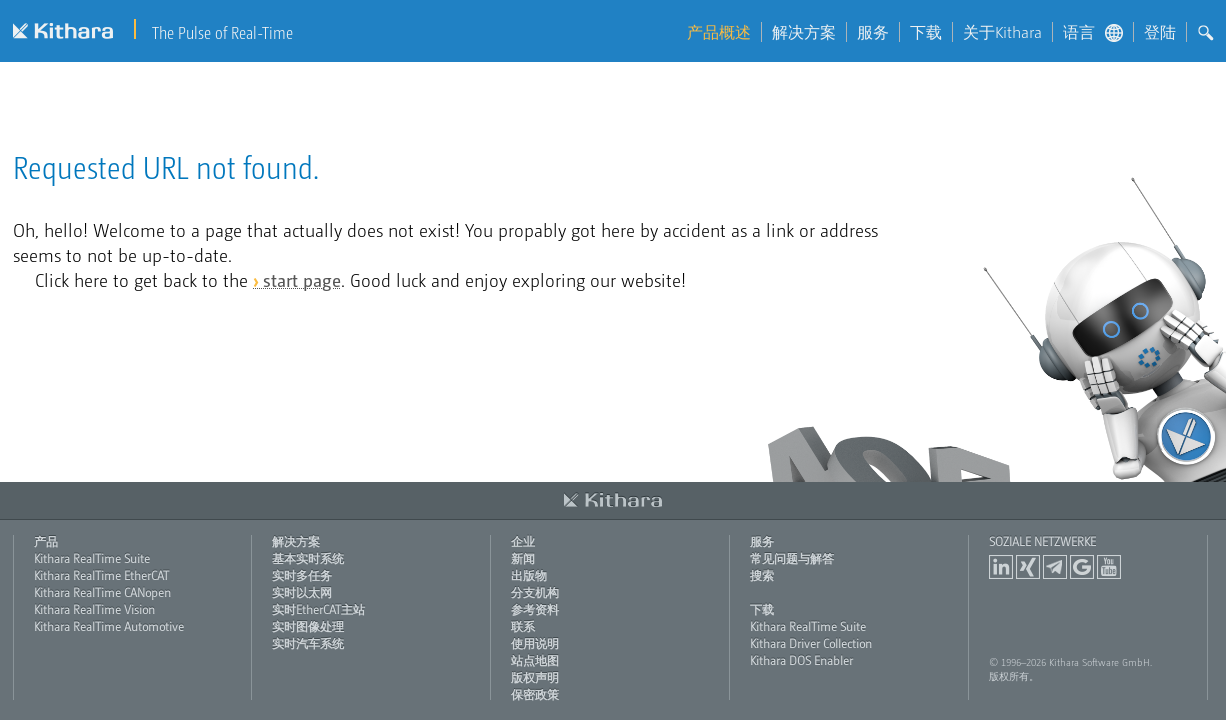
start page (302, 279)
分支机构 (535, 592)
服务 (873, 32)
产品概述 (719, 32)
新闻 (523, 558)
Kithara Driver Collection (811, 643)
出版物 (529, 575)
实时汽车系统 (308, 643)
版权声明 (535, 677)
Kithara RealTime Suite (92, 558)
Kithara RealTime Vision (94, 609)
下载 (926, 32)
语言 (1093, 32)
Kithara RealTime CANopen (102, 592)
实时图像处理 (308, 626)
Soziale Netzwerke (1042, 541)
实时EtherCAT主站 (318, 609)
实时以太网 (302, 592)
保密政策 (535, 694)
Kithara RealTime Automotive (109, 626)
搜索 (762, 575)
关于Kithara (1002, 32)
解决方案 (804, 32)
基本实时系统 (308, 558)
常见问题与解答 (792, 558)
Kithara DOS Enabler (801, 660)
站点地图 (535, 660)
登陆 (1160, 32)
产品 (46, 541)
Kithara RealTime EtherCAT (101, 575)
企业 (523, 541)
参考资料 (535, 609)
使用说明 (535, 643)
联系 (523, 626)
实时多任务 (302, 575)
